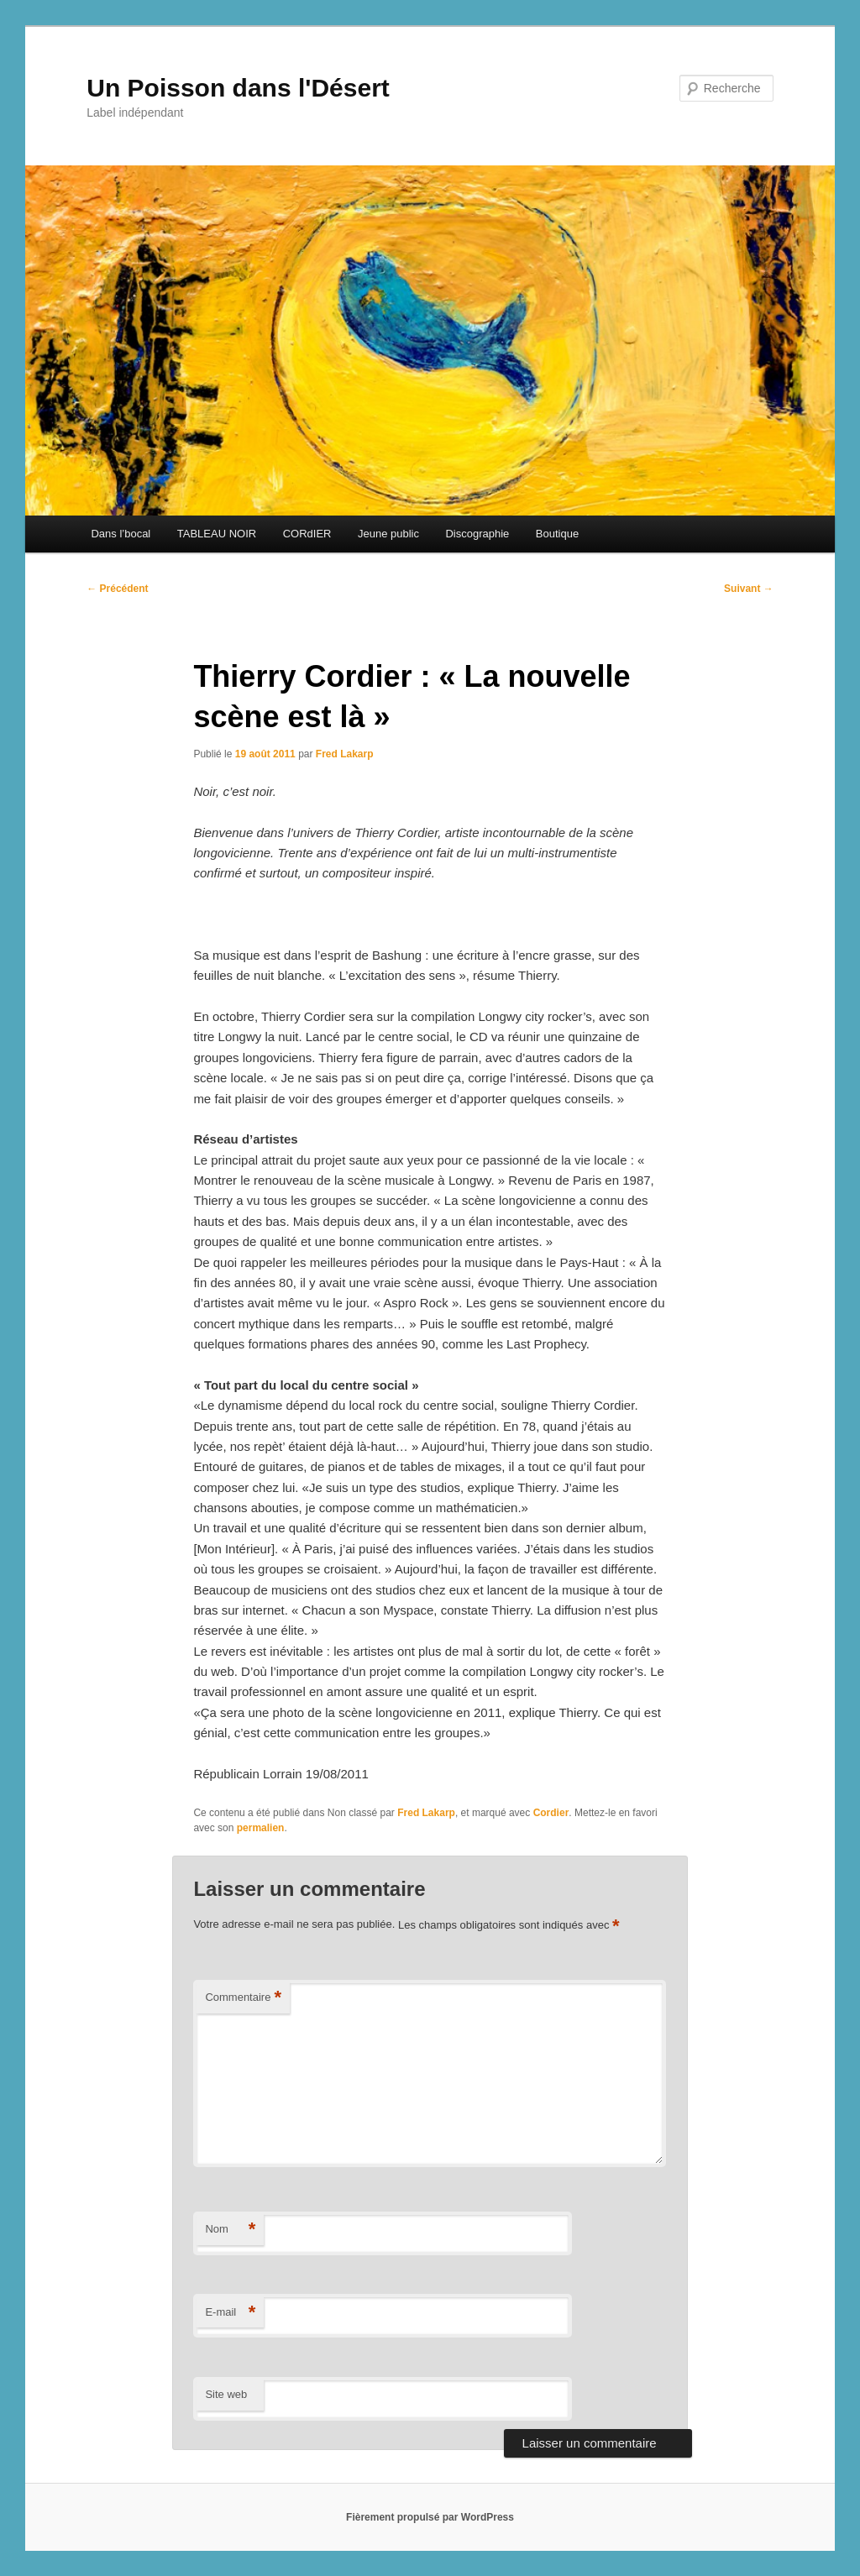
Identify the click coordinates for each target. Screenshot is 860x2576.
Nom (230, 2229)
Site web (226, 2394)
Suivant (748, 588)
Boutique (557, 533)
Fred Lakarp (345, 754)
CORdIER (307, 533)
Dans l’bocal (120, 533)
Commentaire (243, 1998)
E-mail (230, 2313)
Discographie (477, 533)
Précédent (117, 588)
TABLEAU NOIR (216, 533)
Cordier (551, 1813)
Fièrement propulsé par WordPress (430, 2517)
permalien (261, 1828)
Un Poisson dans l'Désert (238, 88)
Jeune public (388, 533)
